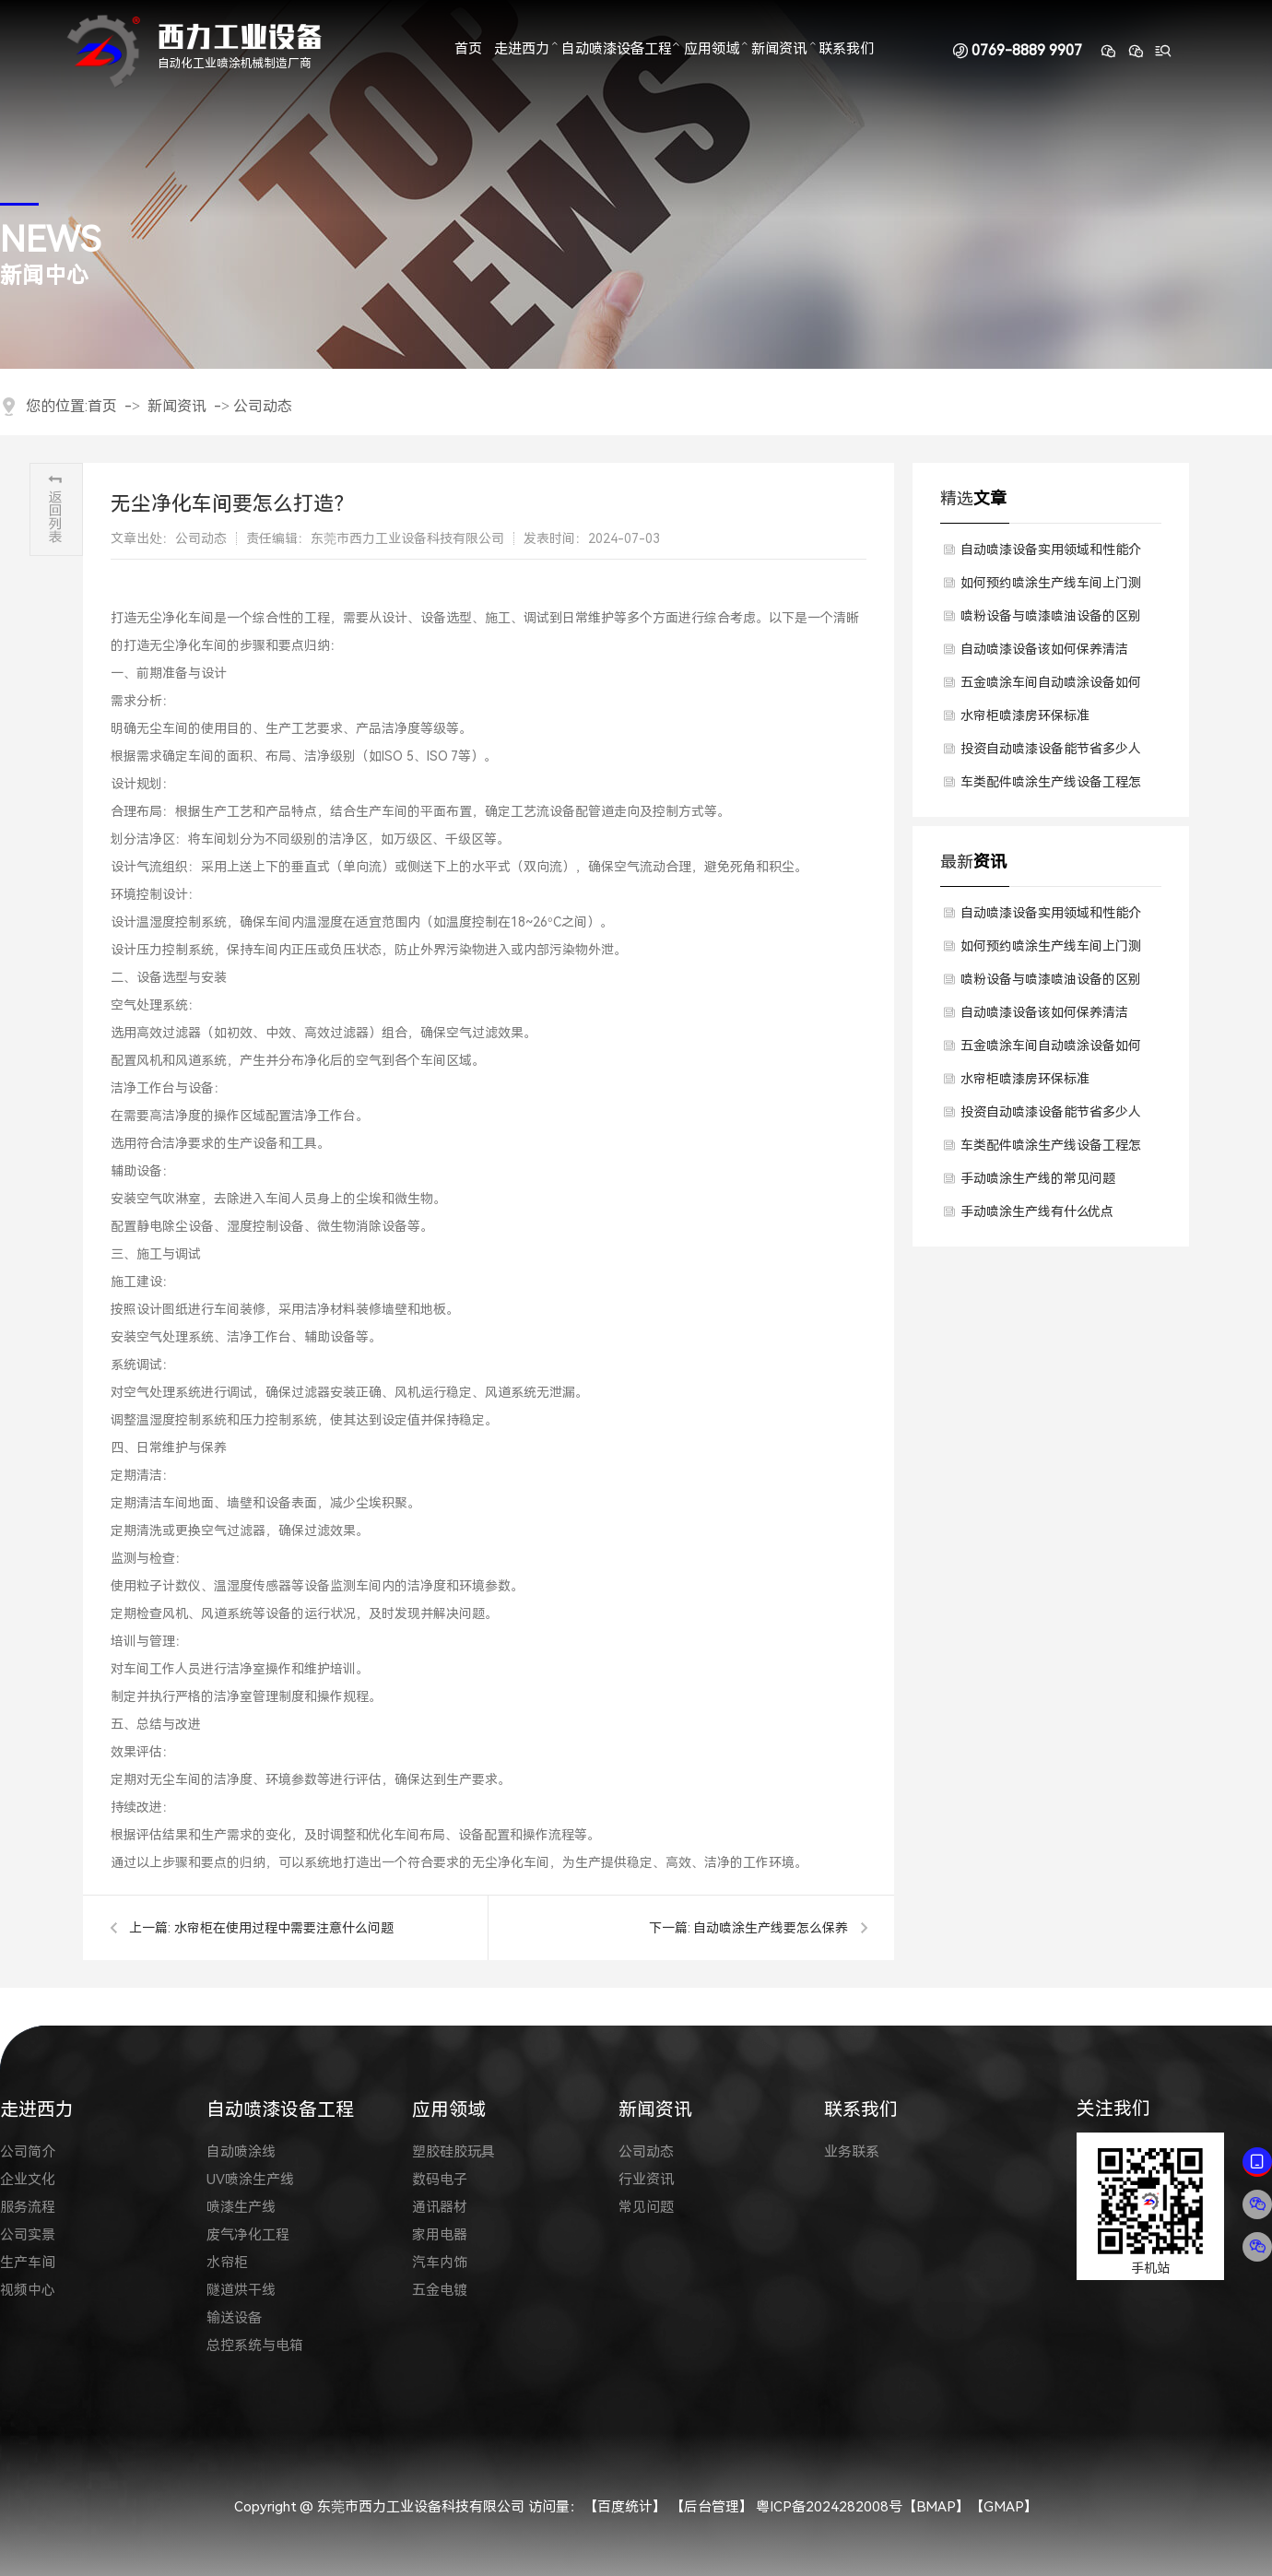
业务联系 (851, 2152)
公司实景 (27, 2235)
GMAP (1003, 2507)
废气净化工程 (247, 2235)
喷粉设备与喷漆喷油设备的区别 (1050, 616)
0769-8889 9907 (1027, 50)
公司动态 (262, 406)
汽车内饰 (439, 2262)
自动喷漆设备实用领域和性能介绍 (1050, 554)
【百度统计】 (624, 2507)
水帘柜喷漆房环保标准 (1024, 715)
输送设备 (234, 2318)
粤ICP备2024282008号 (829, 2507)
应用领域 (711, 49)
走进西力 (521, 49)
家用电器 (439, 2235)
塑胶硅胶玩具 (453, 2152)
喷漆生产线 (241, 2207)
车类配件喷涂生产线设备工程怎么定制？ (1050, 786)
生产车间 (27, 2262)
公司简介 (27, 2152)
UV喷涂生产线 (250, 2179)
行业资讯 (646, 2179)
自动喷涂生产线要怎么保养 (770, 1927)
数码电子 (439, 2179)
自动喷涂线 (241, 2152)
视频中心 (27, 2290)
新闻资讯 (779, 49)
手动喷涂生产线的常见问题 (1037, 1178)
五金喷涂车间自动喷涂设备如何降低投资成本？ (1050, 687)
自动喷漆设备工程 (616, 49)
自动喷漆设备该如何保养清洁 (1044, 649)
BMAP (936, 2507)
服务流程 (27, 2207)
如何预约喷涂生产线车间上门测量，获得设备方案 (1050, 587)
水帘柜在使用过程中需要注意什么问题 (284, 1927)
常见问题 (646, 2207)
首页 (468, 49)
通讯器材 (439, 2207)
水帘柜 (227, 2262)
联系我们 (846, 49)
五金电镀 (439, 2290)
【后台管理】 (711, 2507)
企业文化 (27, 2179)
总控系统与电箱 (254, 2345)
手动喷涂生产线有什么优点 (1036, 1211)
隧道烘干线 (241, 2290)
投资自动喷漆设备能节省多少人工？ (1050, 753)
